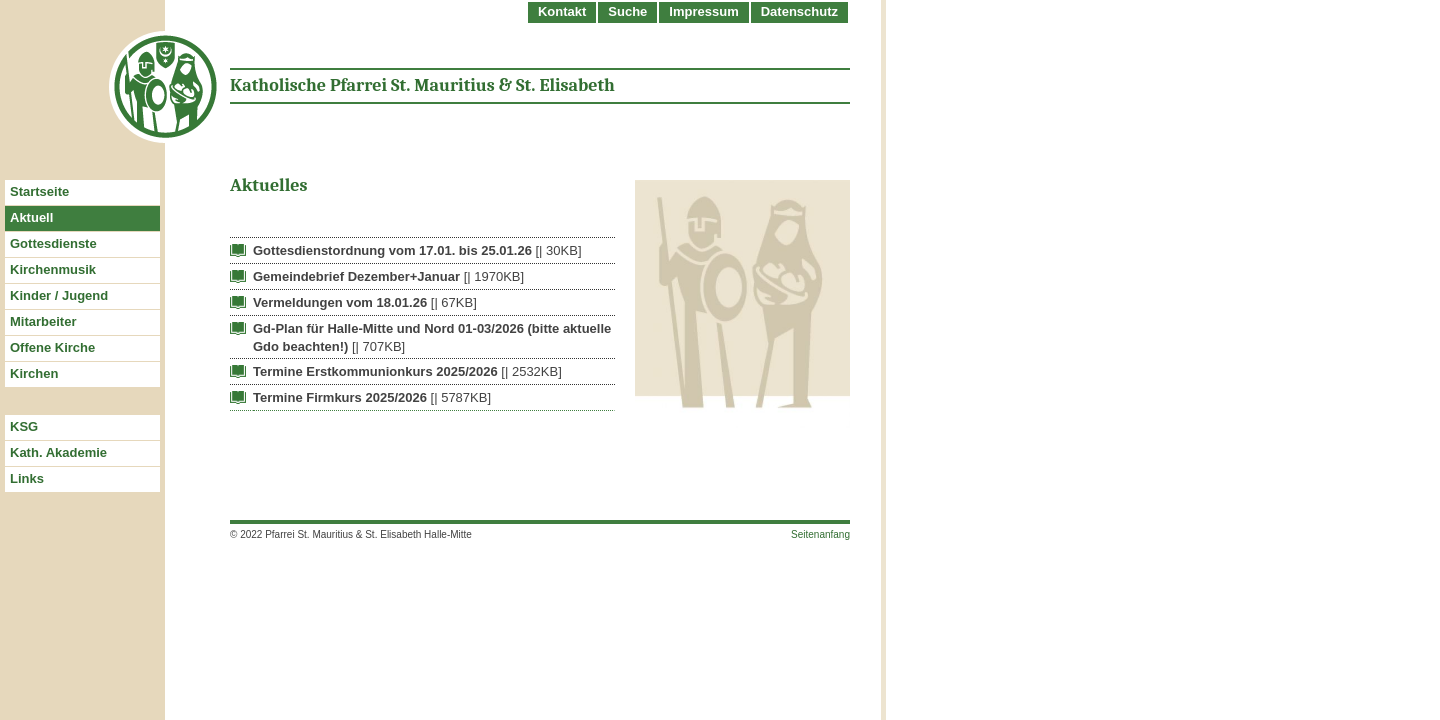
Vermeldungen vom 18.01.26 (340, 302)
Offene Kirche (52, 347)
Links (27, 478)
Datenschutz (799, 11)
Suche (627, 11)
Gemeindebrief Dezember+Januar (356, 276)
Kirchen (34, 373)
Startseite (39, 191)
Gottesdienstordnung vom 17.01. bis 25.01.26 (392, 250)
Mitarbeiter (43, 321)
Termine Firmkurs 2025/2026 (340, 397)
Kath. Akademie (58, 452)
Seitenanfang (820, 534)
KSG (24, 426)
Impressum (703, 11)
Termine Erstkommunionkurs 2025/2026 (375, 371)
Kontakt (562, 11)
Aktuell (31, 217)
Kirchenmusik (53, 269)
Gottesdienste (53, 243)
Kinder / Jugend (59, 295)
